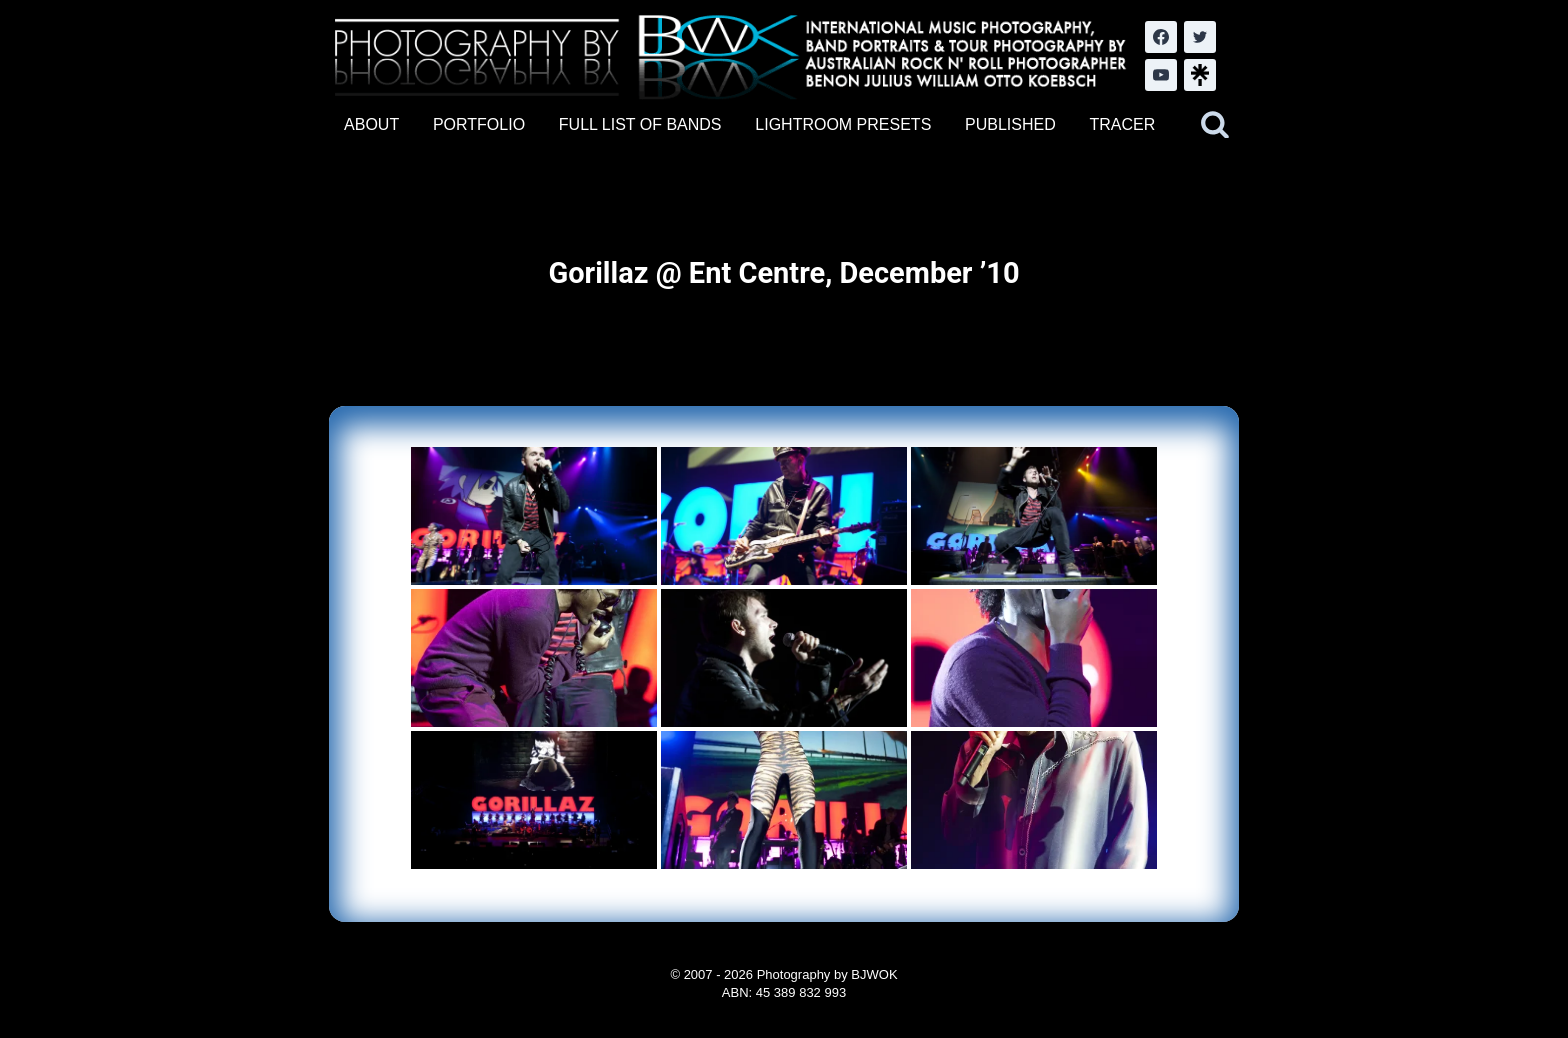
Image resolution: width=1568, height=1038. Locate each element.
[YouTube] (1161, 75)
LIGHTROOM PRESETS (843, 124)
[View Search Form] (1215, 125)
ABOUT (371, 124)
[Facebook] (1161, 37)
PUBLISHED (1010, 124)
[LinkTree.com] (1200, 75)
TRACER (1122, 124)
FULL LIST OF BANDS (640, 124)
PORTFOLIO (479, 124)
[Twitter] (1200, 37)
